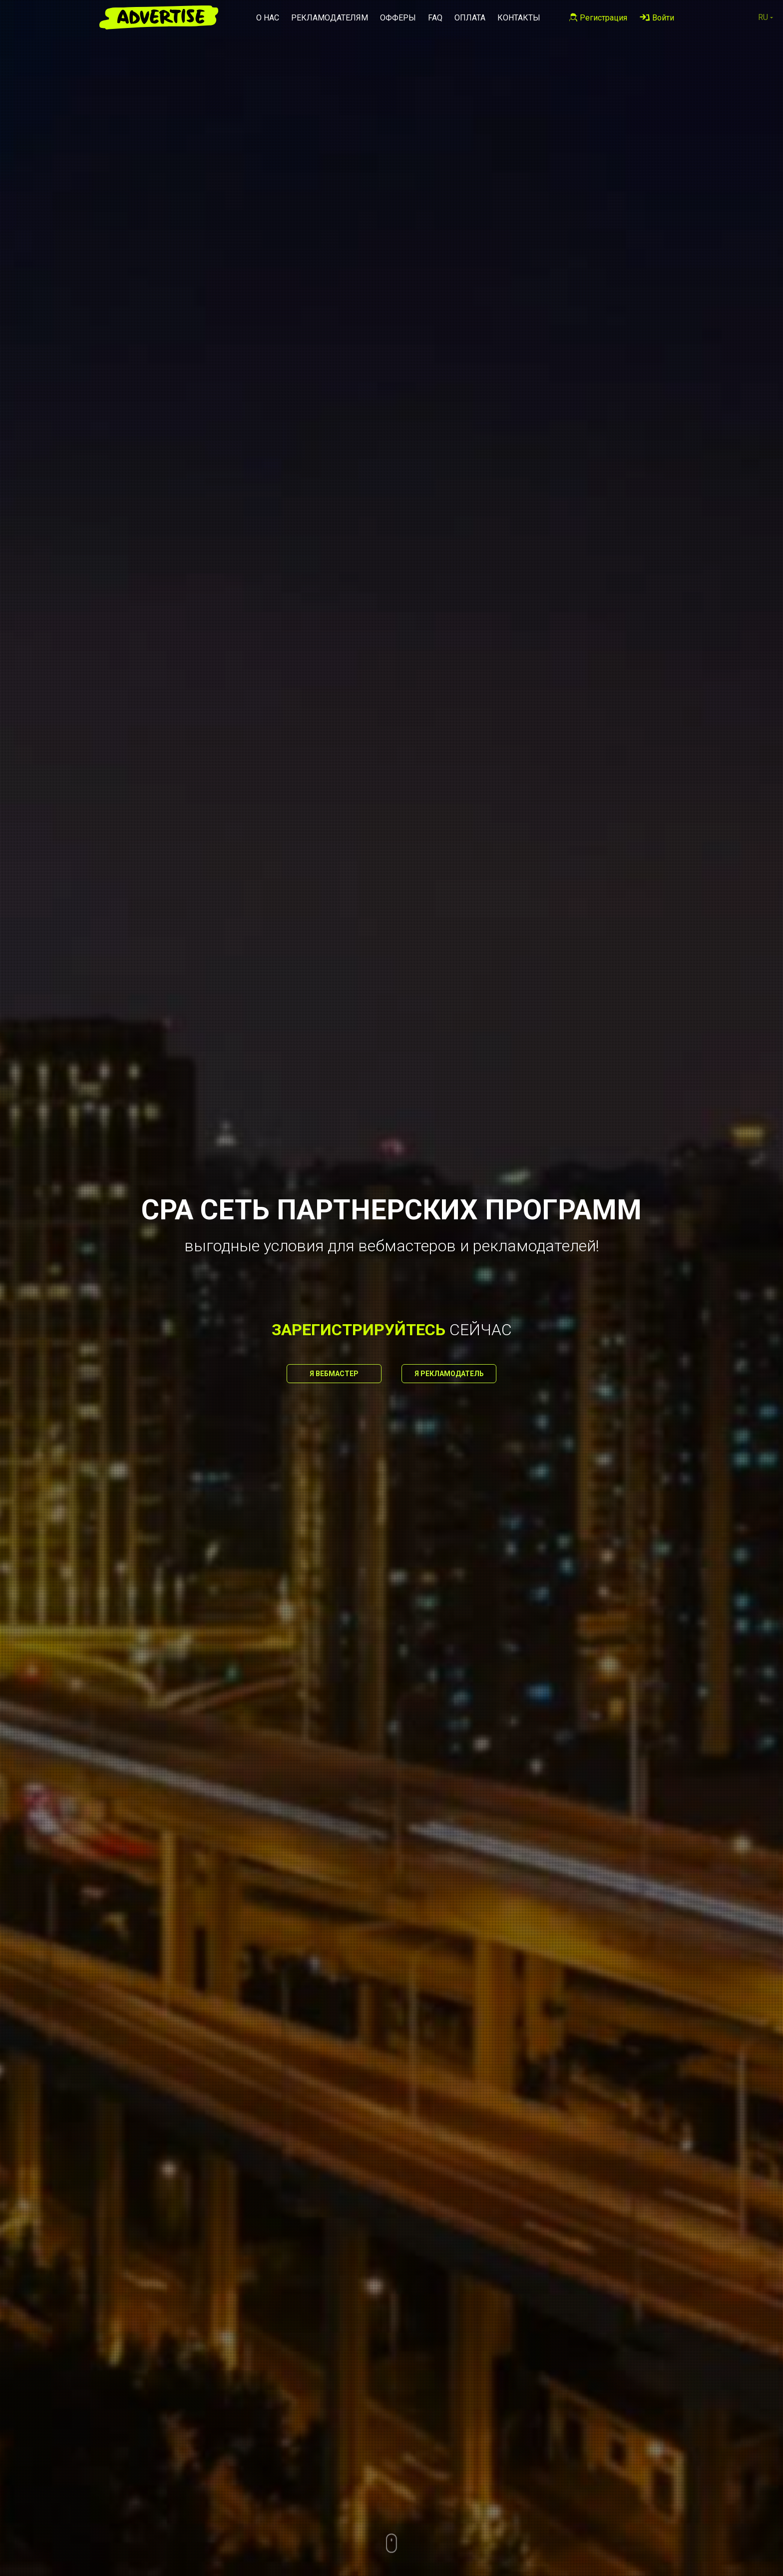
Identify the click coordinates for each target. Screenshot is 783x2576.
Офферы (398, 17)
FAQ (435, 17)
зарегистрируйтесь (358, 1329)
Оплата (469, 17)
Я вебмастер (334, 1374)
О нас (267, 17)
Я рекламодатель (449, 1374)
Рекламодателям (329, 17)
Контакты (518, 17)
